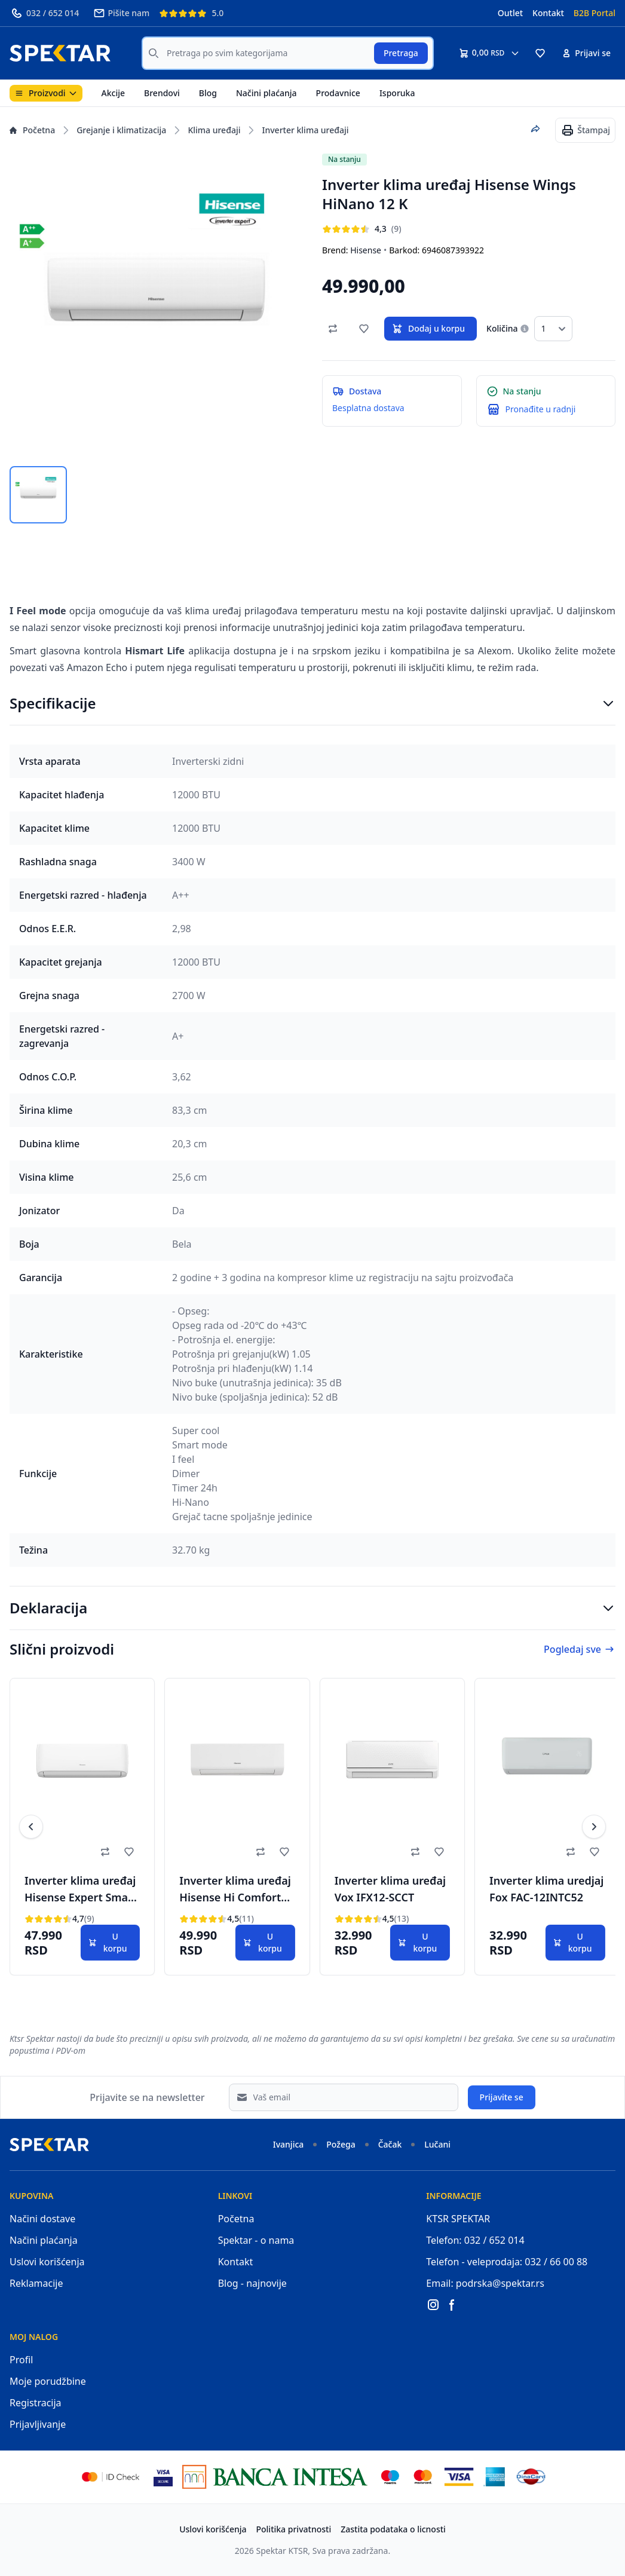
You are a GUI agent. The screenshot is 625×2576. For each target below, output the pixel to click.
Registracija (36, 2402)
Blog (208, 93)
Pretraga (401, 53)
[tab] (38, 494)
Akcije (113, 93)
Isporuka (397, 93)
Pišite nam (121, 13)
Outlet (510, 13)
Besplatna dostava (368, 407)
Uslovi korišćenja (47, 2261)
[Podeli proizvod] (535, 129)
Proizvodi (46, 93)
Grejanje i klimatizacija (121, 130)
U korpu (107, 1942)
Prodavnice (338, 93)
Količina (501, 328)
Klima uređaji (214, 130)
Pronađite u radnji (540, 409)
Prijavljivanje (38, 2424)
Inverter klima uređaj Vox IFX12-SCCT (390, 1888)
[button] (540, 53)
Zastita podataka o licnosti (393, 2529)
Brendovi (162, 93)
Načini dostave (42, 2218)
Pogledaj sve (579, 1649)
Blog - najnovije (252, 2283)
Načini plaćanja (266, 93)
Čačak (390, 2144)
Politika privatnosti (294, 2529)
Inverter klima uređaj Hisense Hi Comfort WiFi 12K (234, 1890)
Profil (21, 2359)
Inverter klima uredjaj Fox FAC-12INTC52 (546, 1888)
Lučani (437, 2144)
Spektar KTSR (282, 2550)
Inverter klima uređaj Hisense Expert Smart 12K (80, 1890)
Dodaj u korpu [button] (428, 329)
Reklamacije (36, 2283)
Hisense (365, 250)
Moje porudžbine (48, 2381)
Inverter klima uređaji (305, 130)
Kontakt (548, 13)
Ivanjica (288, 2144)
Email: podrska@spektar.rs (485, 2283)
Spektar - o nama (256, 2240)
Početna (32, 130)
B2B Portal (594, 13)
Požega (340, 2144)
